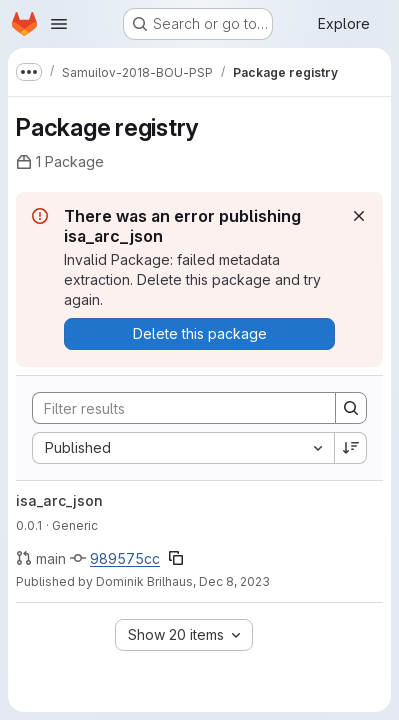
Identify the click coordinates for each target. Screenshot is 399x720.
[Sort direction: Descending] (351, 448)
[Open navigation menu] (59, 24)
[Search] (174, 408)
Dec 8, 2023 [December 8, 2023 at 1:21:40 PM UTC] (234, 581)
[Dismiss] (359, 216)
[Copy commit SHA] (176, 558)
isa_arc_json (59, 500)
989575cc (125, 558)
